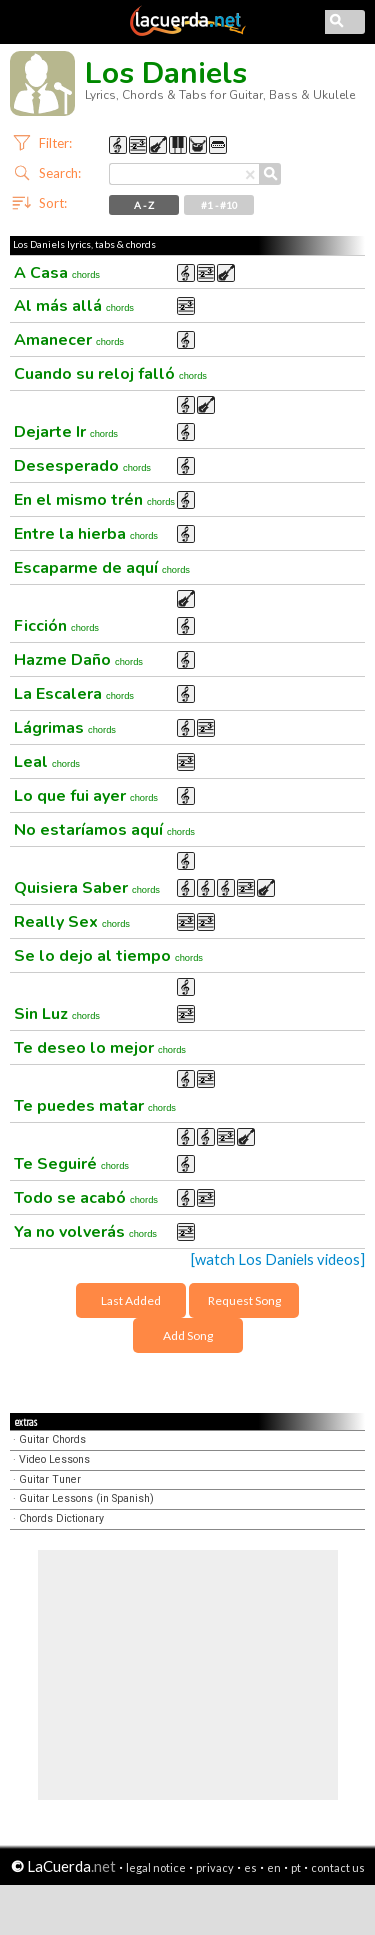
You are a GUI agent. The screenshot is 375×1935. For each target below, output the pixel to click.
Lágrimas (65, 728)
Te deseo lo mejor (100, 1048)
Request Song (244, 1300)
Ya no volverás (85, 1232)
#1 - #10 (219, 205)
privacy (215, 1867)
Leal (47, 762)
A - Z (144, 205)
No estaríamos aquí (104, 830)
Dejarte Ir (66, 432)
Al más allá (74, 306)
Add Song (188, 1335)
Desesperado (82, 466)
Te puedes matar (95, 1106)
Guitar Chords (52, 1439)
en (274, 1867)
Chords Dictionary (61, 1518)
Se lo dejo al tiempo (108, 956)
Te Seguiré (71, 1164)
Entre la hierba (86, 534)
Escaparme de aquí (102, 568)
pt (296, 1867)
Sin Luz (57, 1014)
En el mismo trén (94, 500)
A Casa (57, 273)
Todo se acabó (86, 1198)
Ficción (56, 626)
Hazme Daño (78, 660)
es (250, 1867)
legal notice (156, 1867)
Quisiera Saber (87, 888)
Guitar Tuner (50, 1479)
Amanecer (69, 340)
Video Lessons (54, 1459)
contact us (338, 1867)
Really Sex (72, 922)
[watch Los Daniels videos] (278, 1259)
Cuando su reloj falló (110, 374)
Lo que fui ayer (86, 796)
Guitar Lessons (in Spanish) (86, 1498)
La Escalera (74, 694)
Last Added (131, 1300)
